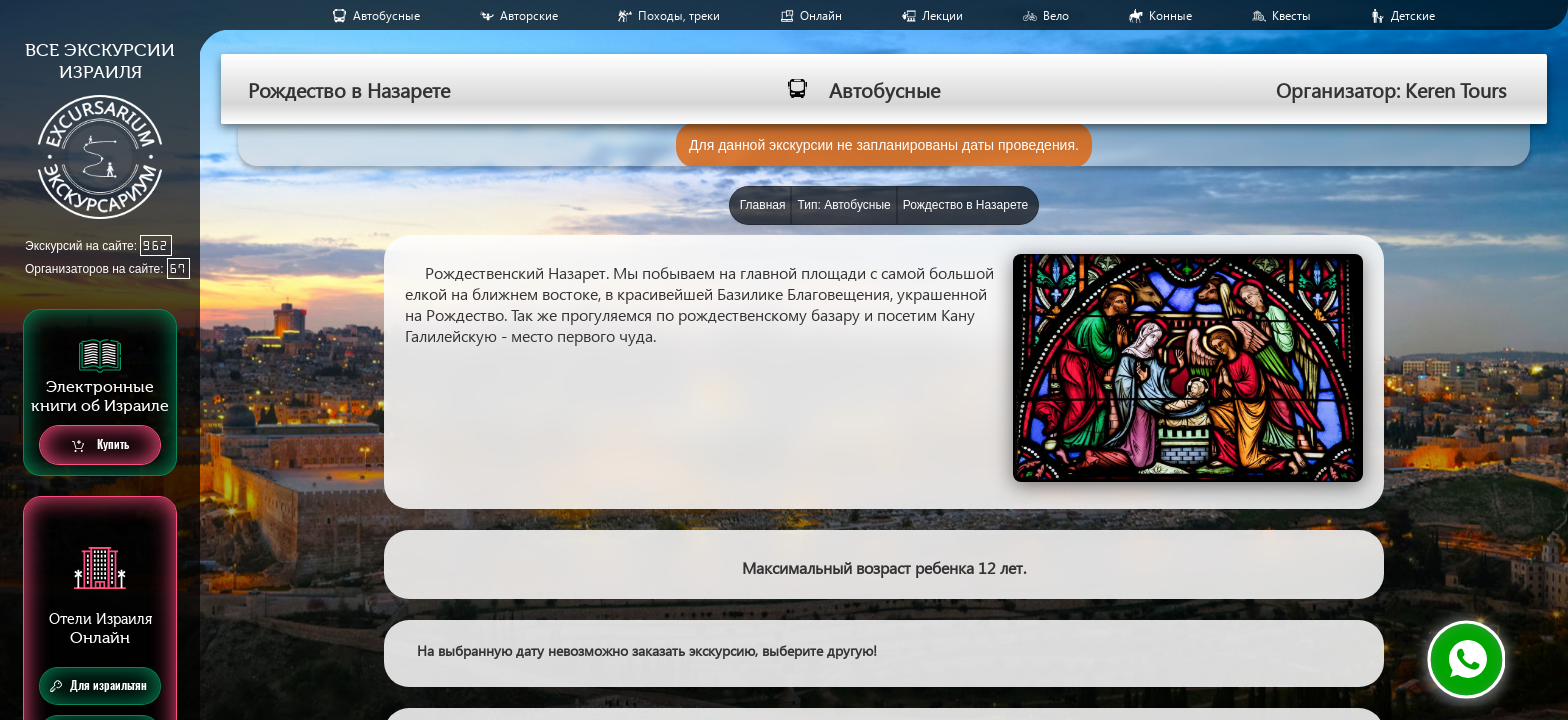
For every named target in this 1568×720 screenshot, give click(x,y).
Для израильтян (98, 686)
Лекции (942, 15)
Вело (1056, 15)
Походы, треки (679, 15)
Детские (1413, 15)
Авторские (529, 15)
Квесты (1291, 15)
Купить (100, 445)
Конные (1170, 15)
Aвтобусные (386, 15)
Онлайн (821, 15)
